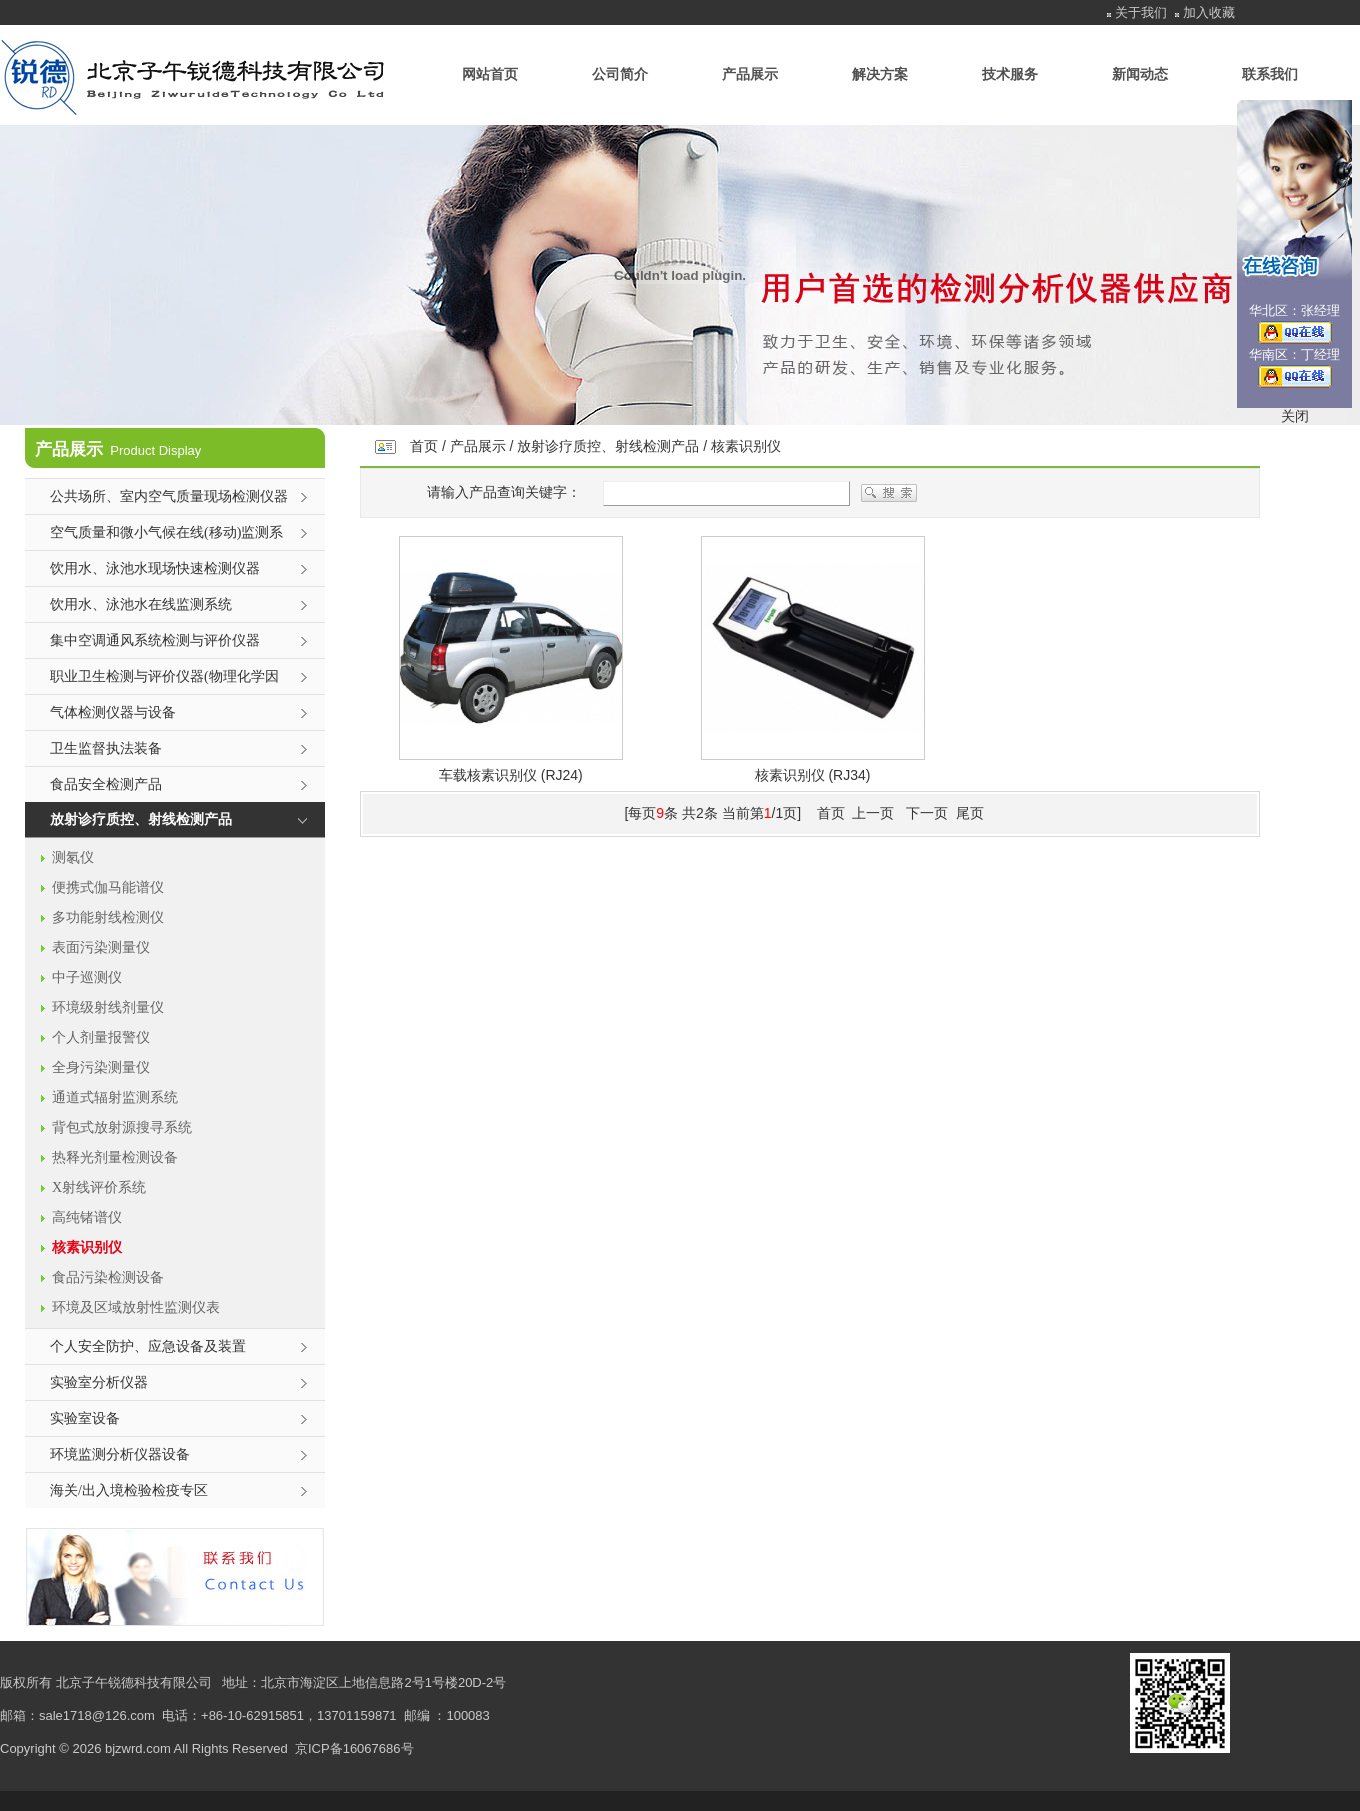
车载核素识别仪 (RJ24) (511, 775)
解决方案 (880, 74)
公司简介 (620, 74)
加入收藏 (1209, 12)
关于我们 (1141, 12)
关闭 (1295, 416)
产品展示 (750, 74)
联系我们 (1270, 74)
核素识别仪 (746, 446)
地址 (235, 1682)
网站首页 (490, 74)
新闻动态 (1140, 74)
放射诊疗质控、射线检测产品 (608, 446)
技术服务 (1010, 74)
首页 (424, 446)
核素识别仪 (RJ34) (813, 775)
